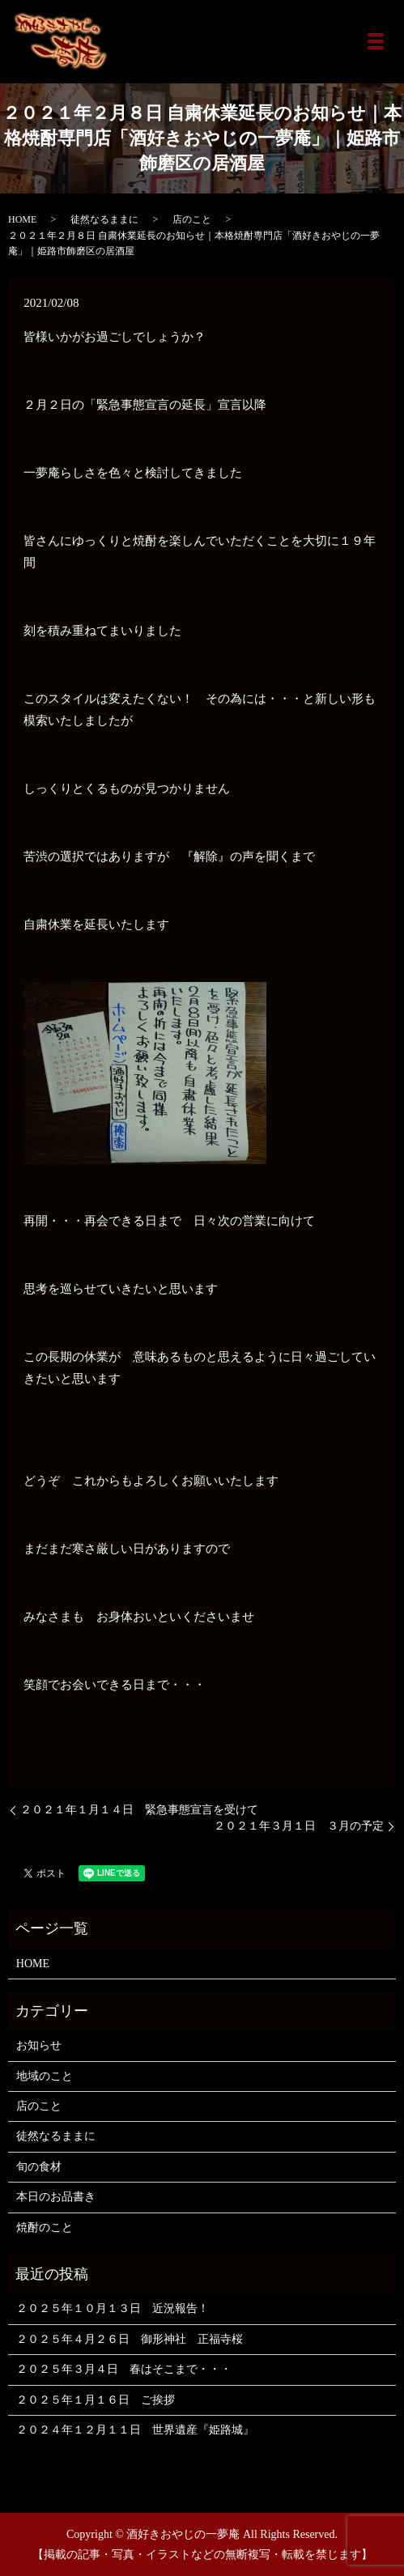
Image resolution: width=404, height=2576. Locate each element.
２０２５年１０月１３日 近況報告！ (112, 2308)
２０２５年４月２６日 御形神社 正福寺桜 (129, 2339)
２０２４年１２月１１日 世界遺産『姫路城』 (135, 2430)
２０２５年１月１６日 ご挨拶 (95, 2400)
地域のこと (44, 2076)
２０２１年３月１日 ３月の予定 (299, 1826)
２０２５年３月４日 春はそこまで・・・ (124, 2369)
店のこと (191, 219)
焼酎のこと (44, 2227)
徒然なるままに (104, 219)
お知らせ (39, 2045)
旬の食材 (39, 2167)
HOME (22, 219)
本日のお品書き (56, 2197)
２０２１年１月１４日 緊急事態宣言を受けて (139, 1810)
